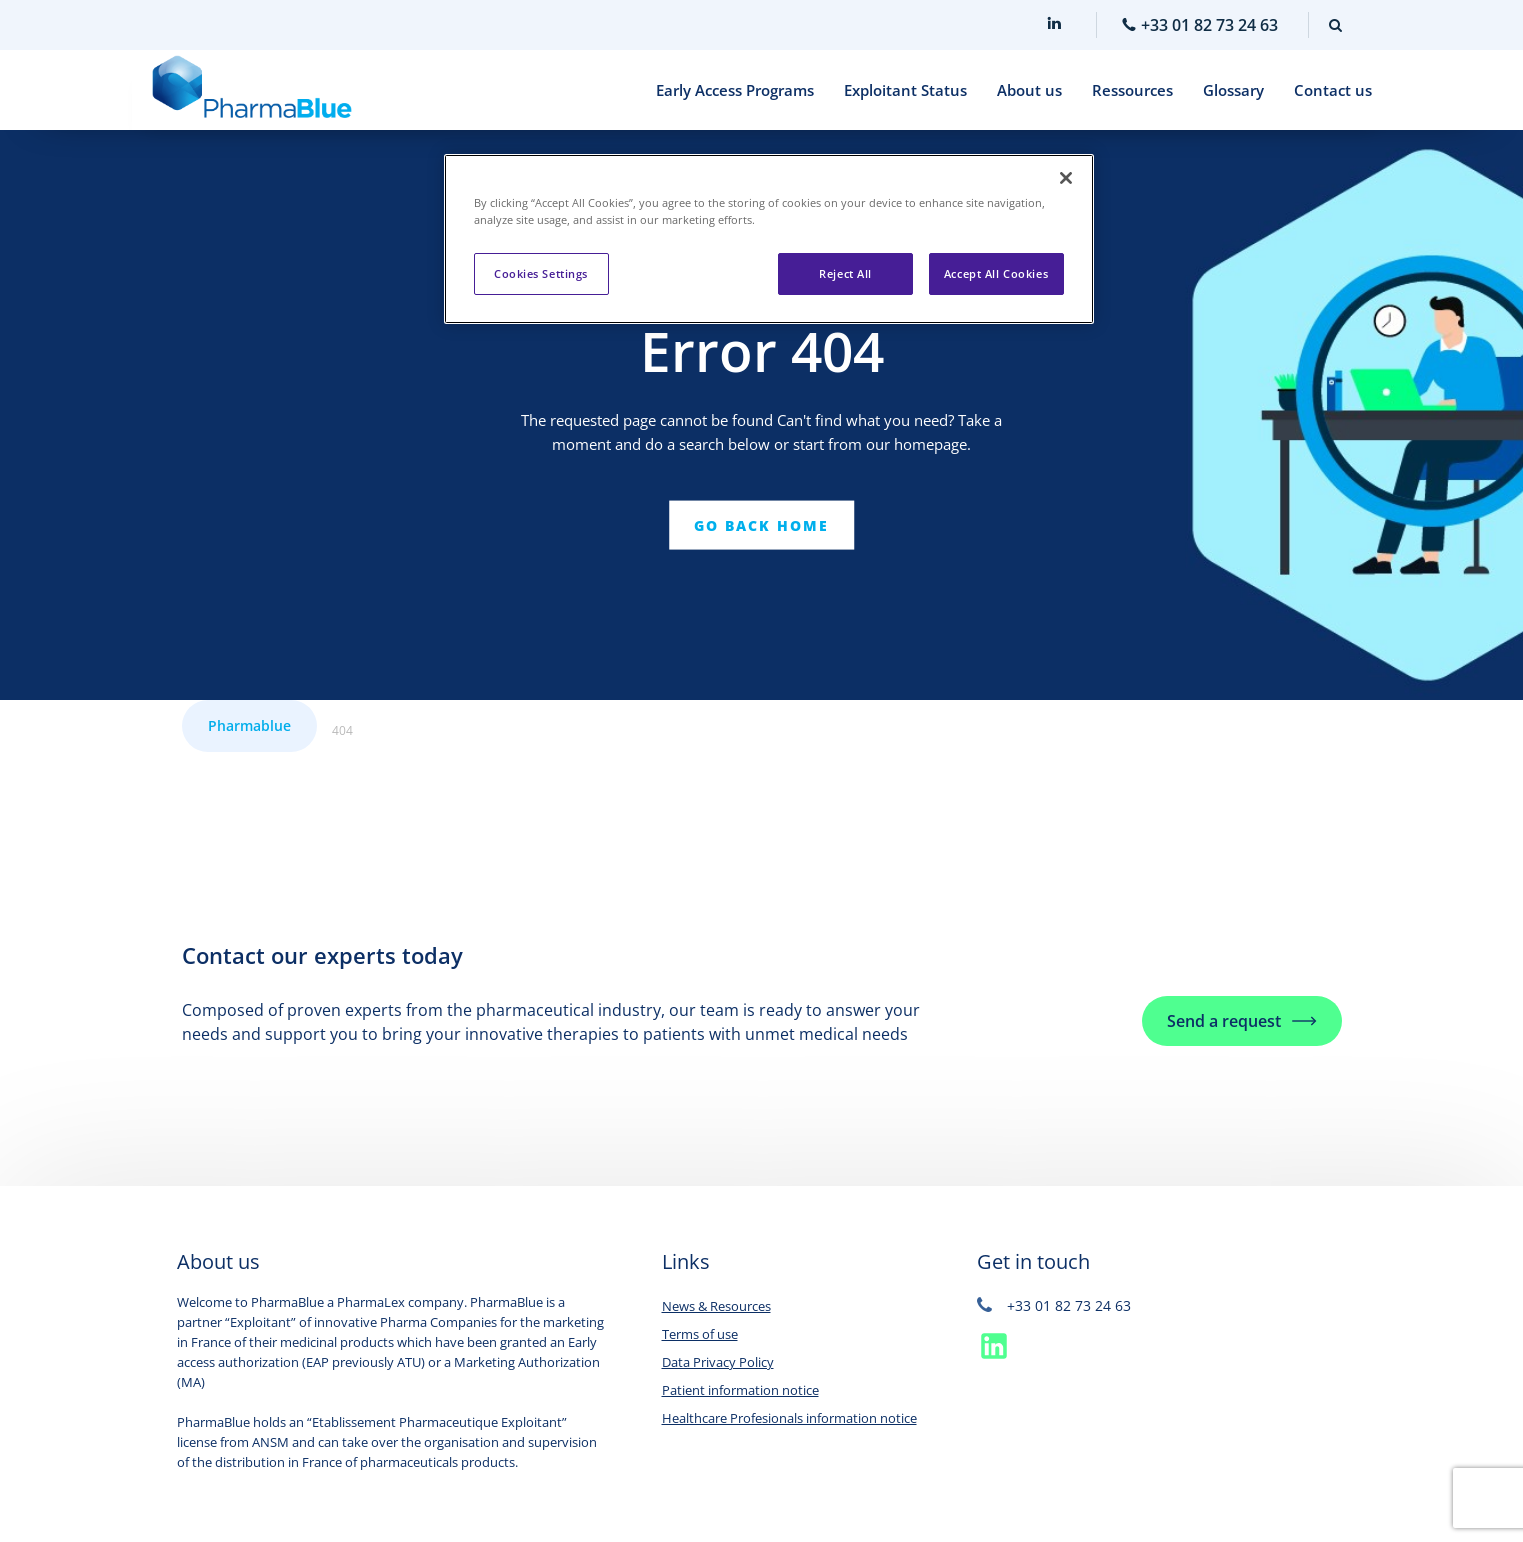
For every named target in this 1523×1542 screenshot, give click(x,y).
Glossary (1233, 90)
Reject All (845, 273)
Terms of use (700, 1334)
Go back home (761, 524)
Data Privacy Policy (718, 1362)
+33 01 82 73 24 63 (1054, 1305)
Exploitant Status (905, 90)
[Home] (252, 90)
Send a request (1224, 1021)
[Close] (1066, 178)
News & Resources (716, 1306)
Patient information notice (740, 1390)
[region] (769, 239)
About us (1029, 90)
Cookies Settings (541, 273)
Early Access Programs (735, 90)
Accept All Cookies (996, 273)
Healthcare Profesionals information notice (789, 1418)
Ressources (1132, 90)
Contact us (1333, 90)
